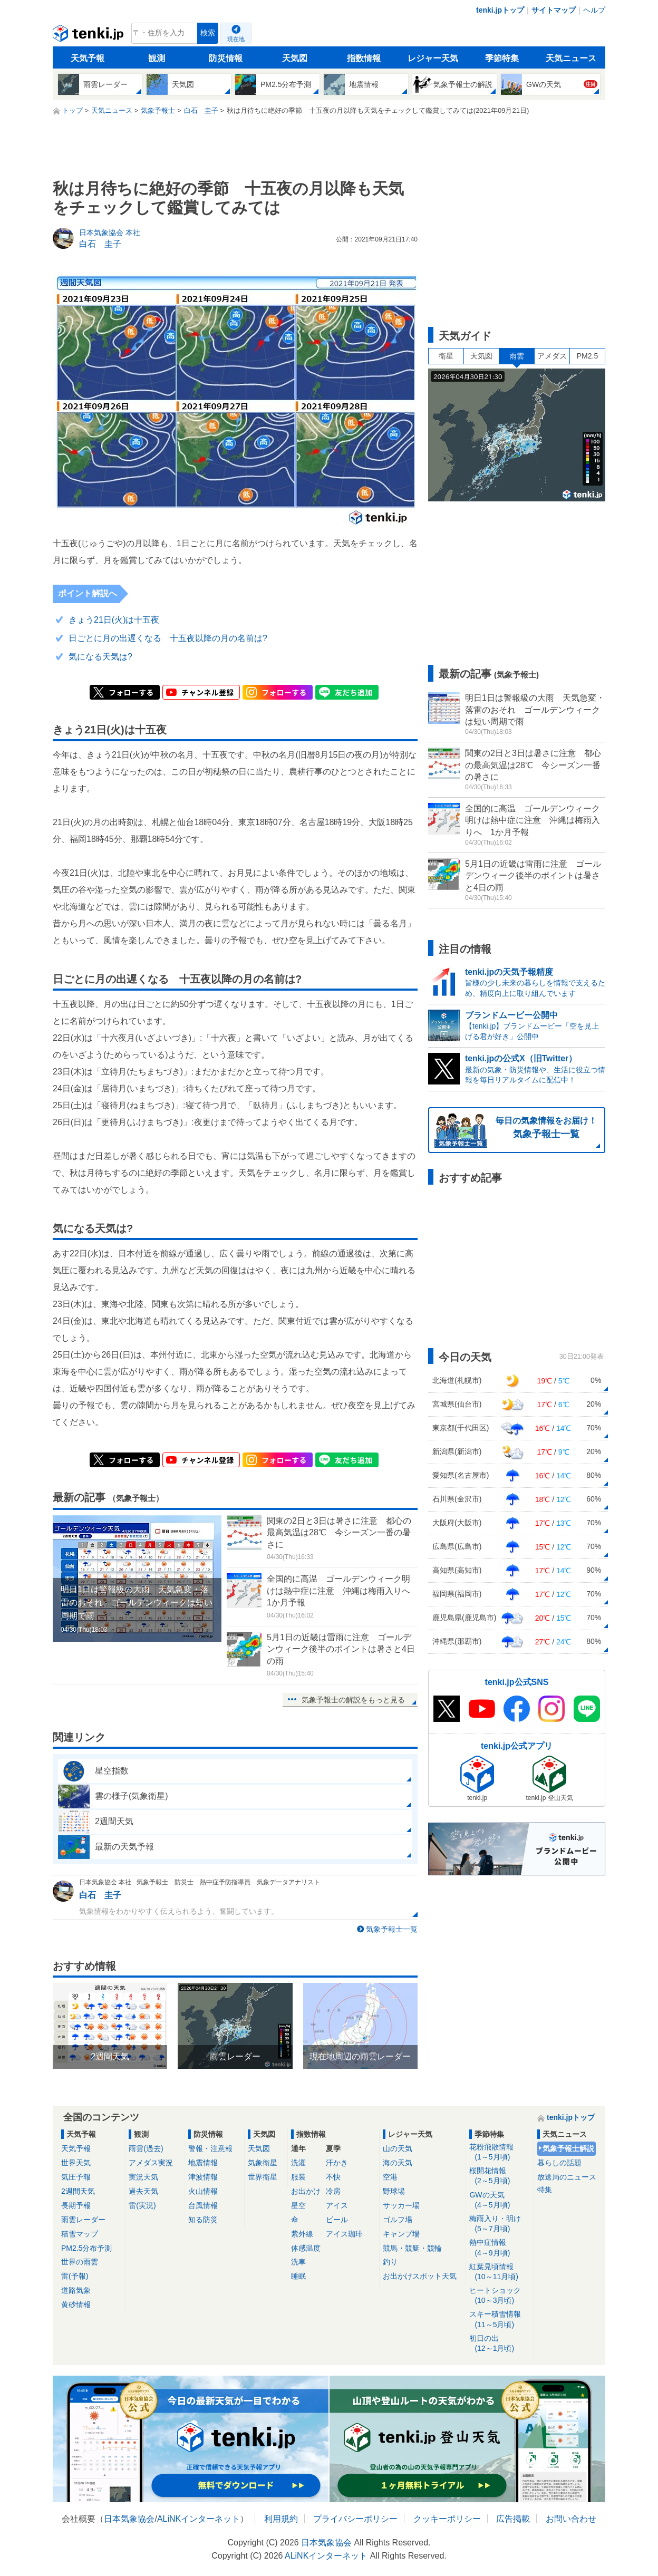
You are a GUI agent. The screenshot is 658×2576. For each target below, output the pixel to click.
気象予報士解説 (568, 2148)
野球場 (394, 2191)
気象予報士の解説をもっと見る (353, 1700)
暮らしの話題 (559, 2162)
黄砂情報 (76, 2304)
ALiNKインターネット (198, 2518)
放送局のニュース (566, 2177)
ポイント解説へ (87, 593)
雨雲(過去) (146, 2148)
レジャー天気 (433, 58)
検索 (207, 33)
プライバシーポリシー (355, 2518)
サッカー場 (401, 2205)
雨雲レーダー (83, 2219)
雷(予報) (74, 2276)
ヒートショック (499, 2296)
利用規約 (281, 2518)
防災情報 (226, 58)
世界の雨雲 (79, 2262)
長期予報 (76, 2205)
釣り (390, 2262)
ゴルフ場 (397, 2219)
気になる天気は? (100, 656)
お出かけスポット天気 (420, 2276)
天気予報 (87, 58)
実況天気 (143, 2177)
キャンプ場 (401, 2234)
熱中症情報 (499, 2248)
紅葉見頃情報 (499, 2272)
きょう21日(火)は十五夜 (114, 619)
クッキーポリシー (447, 2518)
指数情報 (364, 58)
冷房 (333, 2191)
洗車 (298, 2262)
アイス (337, 2205)
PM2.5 (587, 356)
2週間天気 (78, 2191)
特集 (544, 2189)
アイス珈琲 (344, 2234)
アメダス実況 (151, 2162)
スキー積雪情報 (499, 2319)
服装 (298, 2177)
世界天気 (76, 2162)
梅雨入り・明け (499, 2224)
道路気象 (76, 2290)
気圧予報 (76, 2177)
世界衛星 (262, 2177)
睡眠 (298, 2276)
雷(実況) (142, 2205)
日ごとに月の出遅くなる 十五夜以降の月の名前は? (168, 638)
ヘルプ (594, 10)
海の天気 (397, 2162)
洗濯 (298, 2162)
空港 (390, 2177)
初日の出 (499, 2344)
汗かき (337, 2162)
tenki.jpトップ (500, 10)
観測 (156, 58)
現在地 (236, 39)
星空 (298, 2205)
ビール (337, 2219)
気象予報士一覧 (392, 1929)
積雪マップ (79, 2234)
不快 (333, 2177)
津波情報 (203, 2177)
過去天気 (143, 2191)
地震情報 (203, 2162)
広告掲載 (513, 2518)
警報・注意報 (210, 2148)
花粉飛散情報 (499, 2152)
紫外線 (302, 2234)
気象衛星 (262, 2162)
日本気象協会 (129, 2518)
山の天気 (397, 2148)
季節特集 (502, 58)
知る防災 (203, 2219)
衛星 (446, 356)
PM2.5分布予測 (86, 2248)
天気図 (294, 58)
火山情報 (203, 2191)
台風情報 (203, 2205)
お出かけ (306, 2191)
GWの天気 (499, 2200)
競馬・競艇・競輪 (412, 2248)
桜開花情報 (499, 2176)
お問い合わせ (571, 2518)
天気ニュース (571, 58)
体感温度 (306, 2248)
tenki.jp (89, 36)
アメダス (552, 356)
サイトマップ (553, 10)
